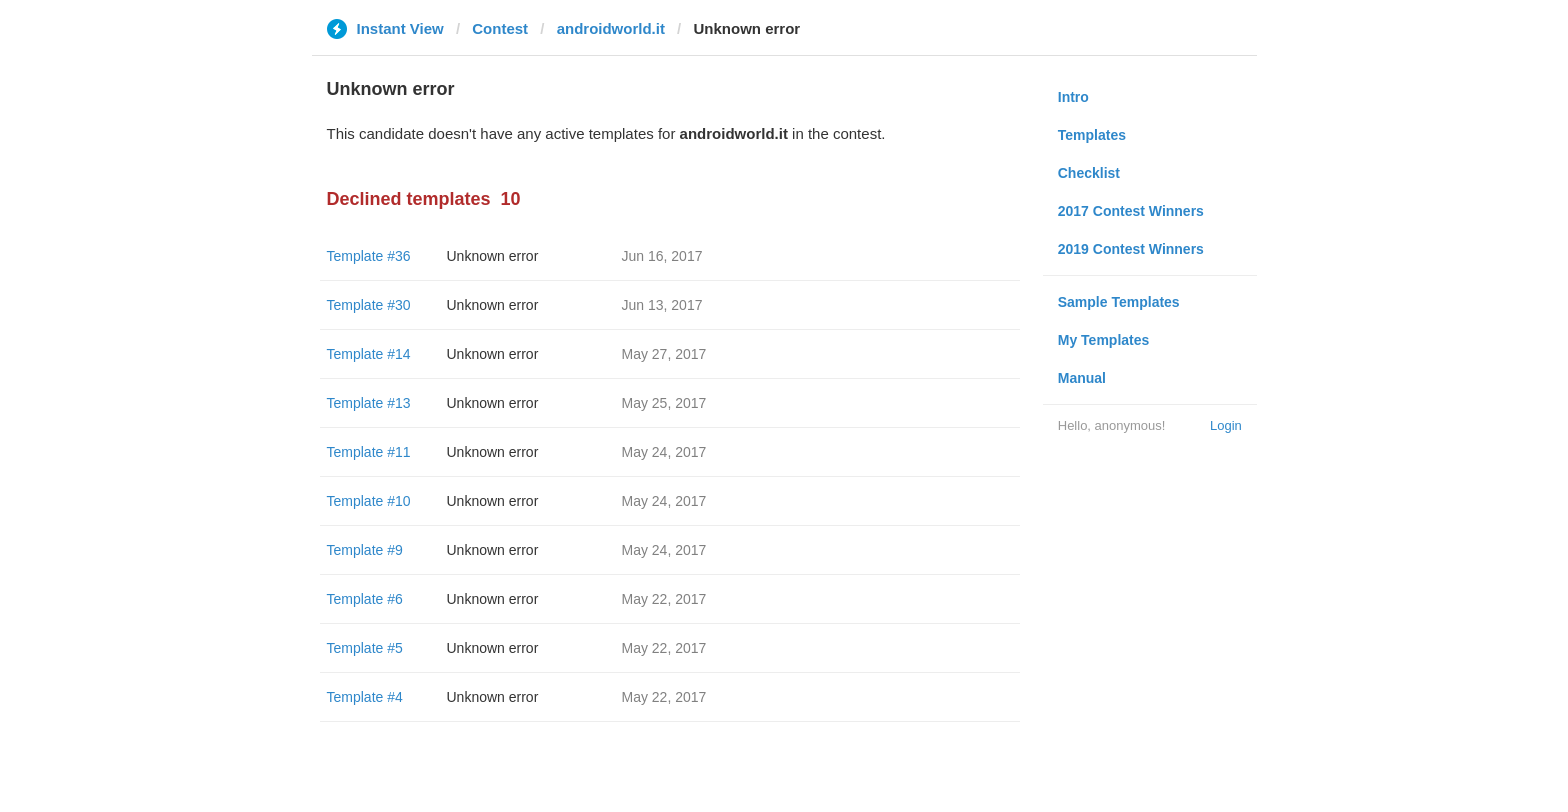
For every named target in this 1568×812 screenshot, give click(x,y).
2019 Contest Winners (1131, 249)
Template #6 (365, 599)
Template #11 (369, 452)
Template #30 (369, 305)
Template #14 (369, 354)
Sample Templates (1119, 302)
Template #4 (365, 697)
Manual (1082, 378)
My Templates (1104, 340)
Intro (1073, 97)
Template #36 (369, 256)
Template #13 (369, 403)
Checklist (1089, 173)
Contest (500, 28)
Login (1226, 425)
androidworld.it (611, 28)
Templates (1092, 135)
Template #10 (369, 501)
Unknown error (493, 256)
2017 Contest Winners (1131, 211)
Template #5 (365, 648)
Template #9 (365, 550)
